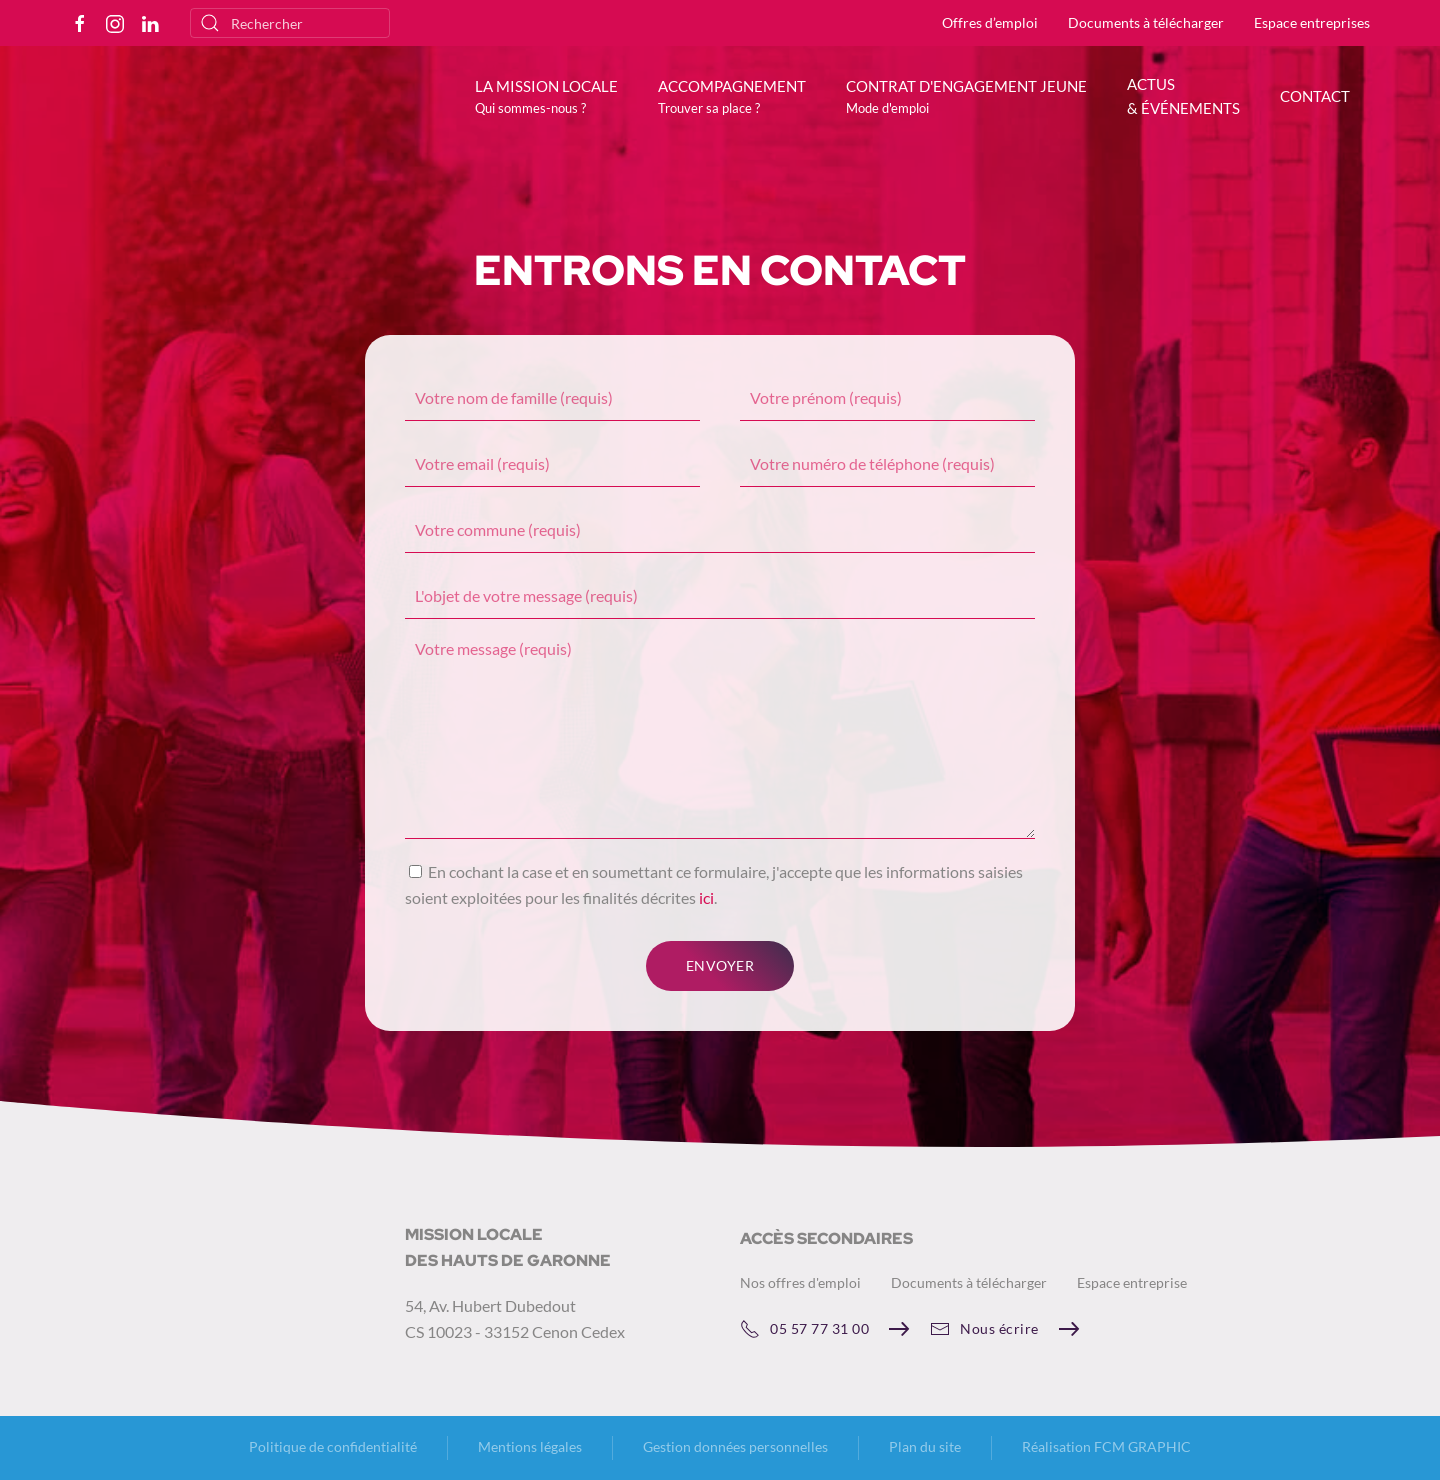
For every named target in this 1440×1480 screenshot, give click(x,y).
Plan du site (925, 1446)
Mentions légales (530, 1446)
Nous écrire (984, 1329)
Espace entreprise (1132, 1282)
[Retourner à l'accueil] (210, 110)
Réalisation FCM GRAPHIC (1106, 1446)
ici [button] (706, 897)
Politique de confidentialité (333, 1446)
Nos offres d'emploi (800, 1282)
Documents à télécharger (1146, 22)
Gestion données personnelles (735, 1446)
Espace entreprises (1312, 22)
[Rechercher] (290, 23)
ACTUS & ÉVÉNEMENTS (1183, 96)
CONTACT (1315, 96)
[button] (546, 96)
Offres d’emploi (990, 22)
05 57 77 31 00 (804, 1329)
